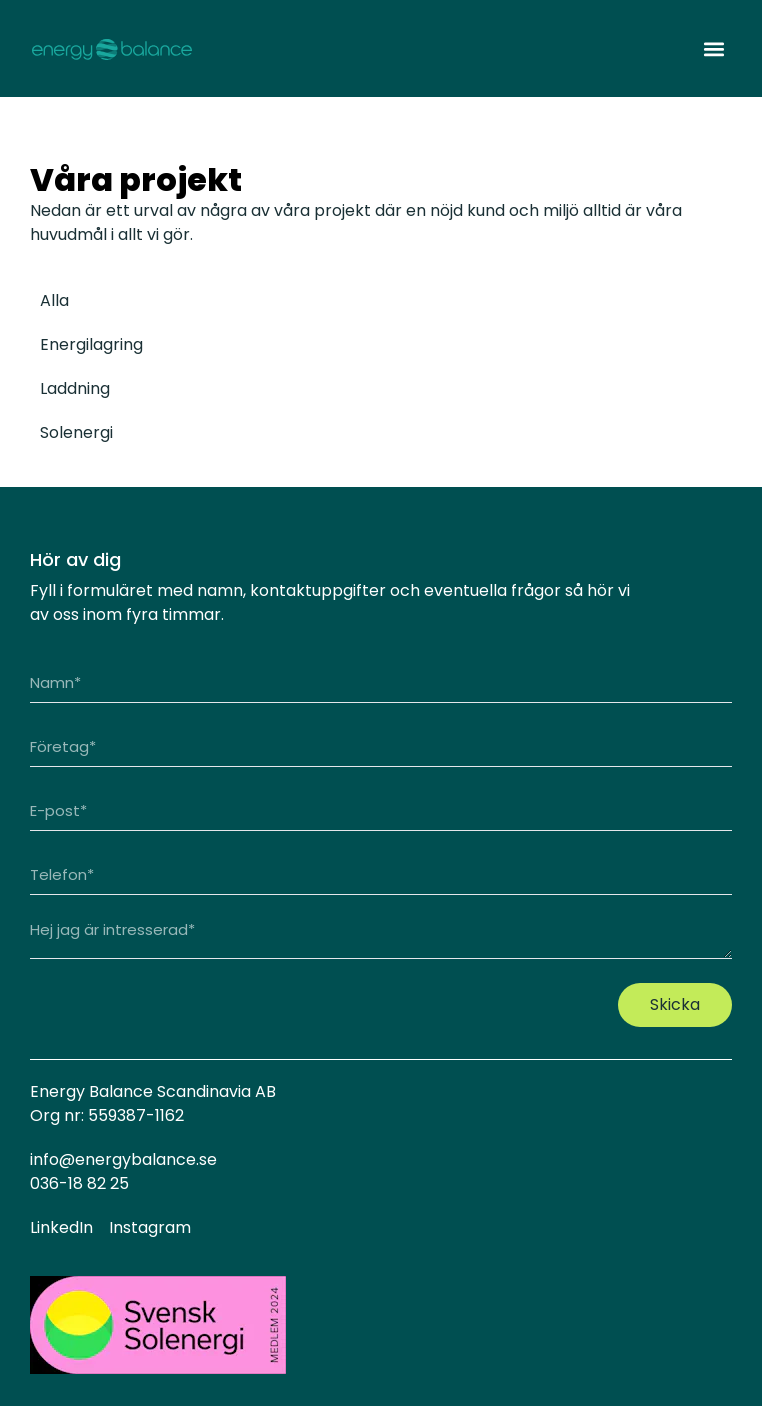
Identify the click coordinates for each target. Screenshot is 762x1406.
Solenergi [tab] (76, 432)
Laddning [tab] (75, 388)
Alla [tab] (54, 300)
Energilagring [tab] (91, 344)
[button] (713, 48)
